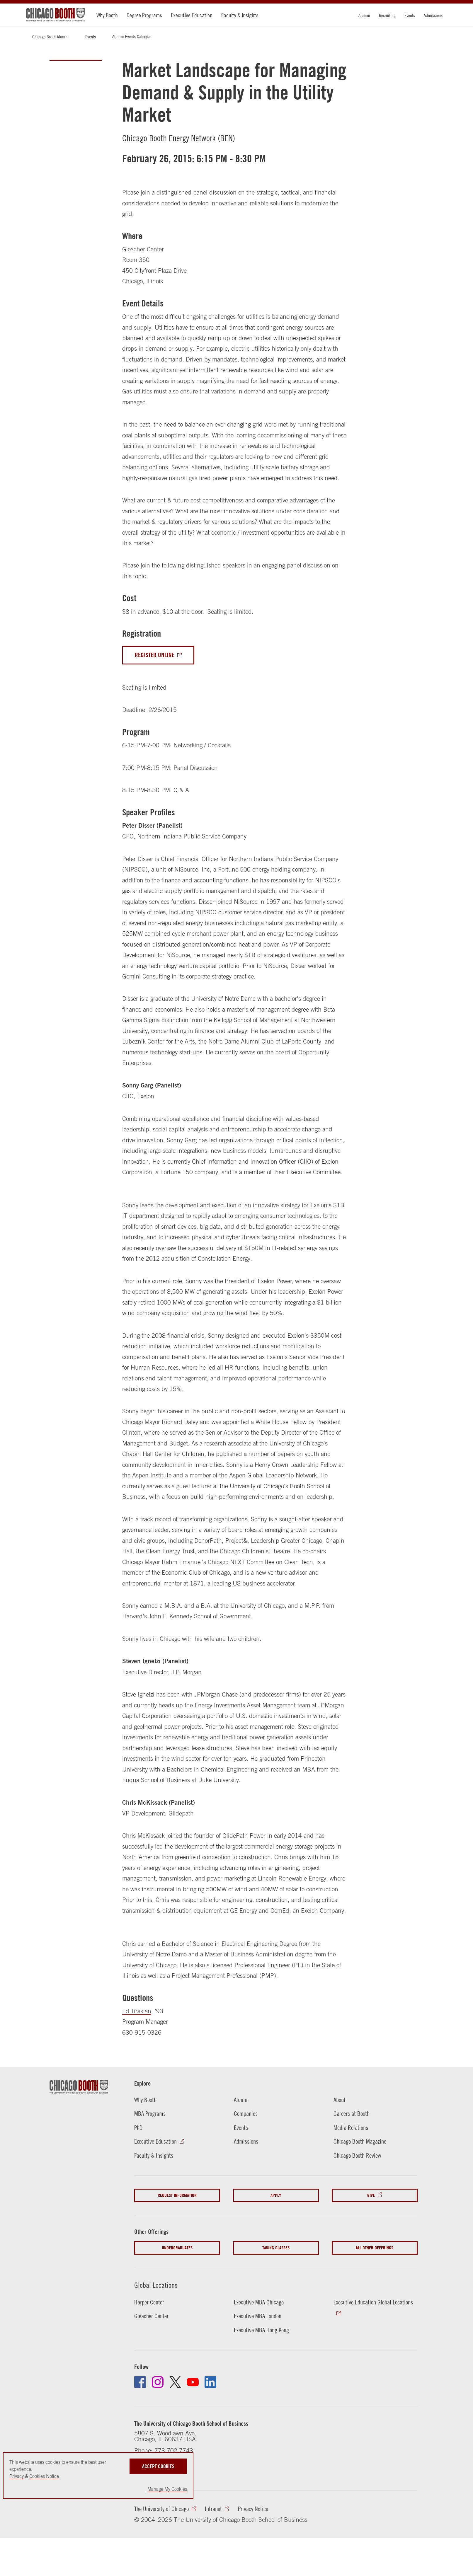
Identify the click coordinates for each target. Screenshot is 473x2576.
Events (409, 15)
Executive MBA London (257, 2316)
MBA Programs (150, 2113)
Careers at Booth (352, 2113)
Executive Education (191, 15)
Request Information (177, 2195)
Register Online (154, 655)
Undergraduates (177, 2248)
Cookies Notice (44, 2476)
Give (371, 2195)
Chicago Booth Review (357, 2155)
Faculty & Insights (239, 15)
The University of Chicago (161, 2508)
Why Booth (107, 15)
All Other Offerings (374, 2248)
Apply (275, 2195)
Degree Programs (144, 15)
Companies (246, 2113)
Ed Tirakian (136, 2010)
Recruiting (387, 15)
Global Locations (156, 2285)
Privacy (16, 2476)
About (340, 2099)
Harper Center (149, 2302)
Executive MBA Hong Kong (261, 2330)
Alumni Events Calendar (132, 36)
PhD (138, 2127)
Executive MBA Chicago (259, 2302)
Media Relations (351, 2127)
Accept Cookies (158, 2466)
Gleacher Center (151, 2316)
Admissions (433, 15)
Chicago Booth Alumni (50, 36)
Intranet (213, 2508)
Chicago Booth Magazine (360, 2141)
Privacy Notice (253, 2508)
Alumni (364, 15)
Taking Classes (276, 2248)
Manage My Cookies (167, 2489)
